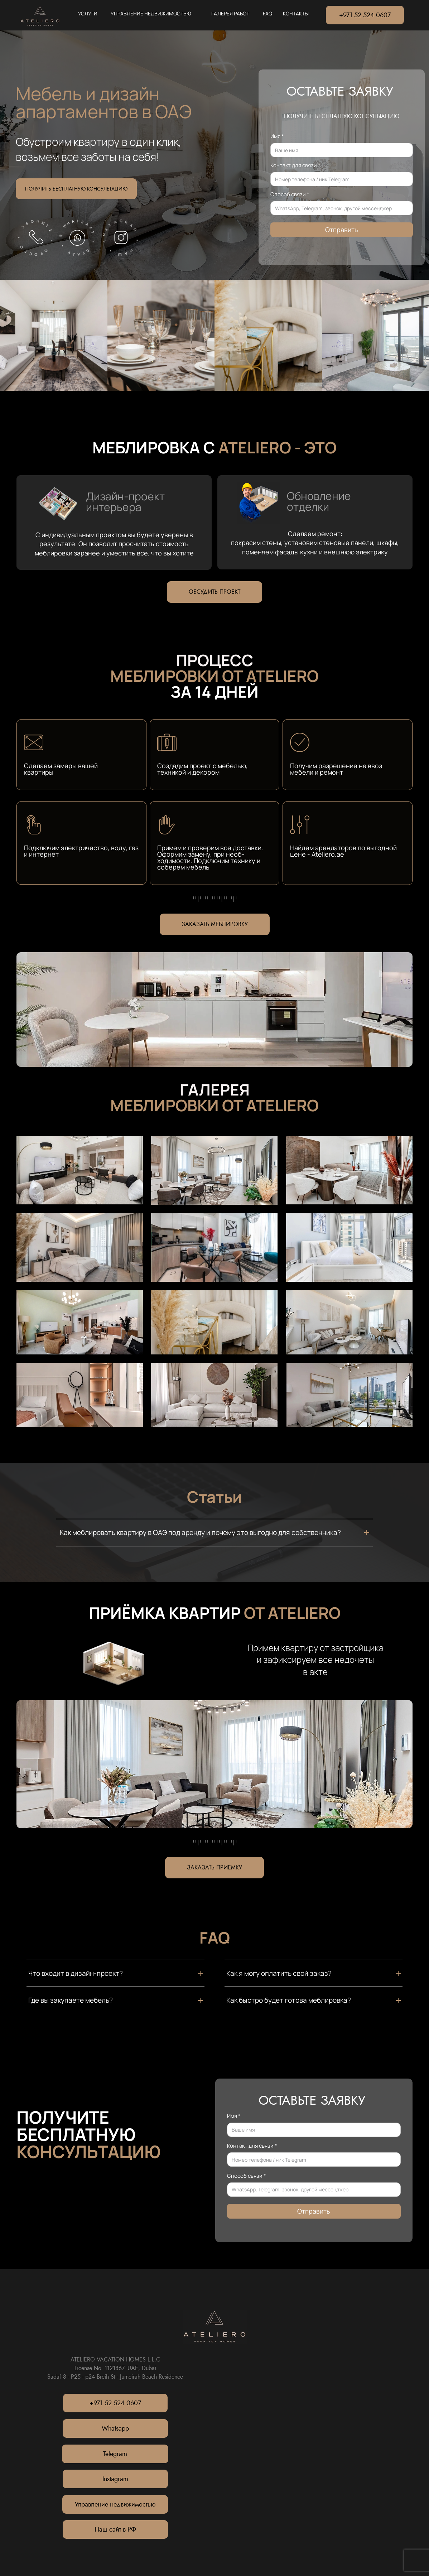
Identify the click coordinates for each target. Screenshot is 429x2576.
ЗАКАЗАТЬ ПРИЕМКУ (214, 1867)
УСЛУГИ (87, 13)
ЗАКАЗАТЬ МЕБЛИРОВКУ (215, 924)
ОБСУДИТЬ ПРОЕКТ (214, 592)
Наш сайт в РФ (115, 2529)
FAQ (267, 13)
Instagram (115, 2479)
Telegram (115, 2454)
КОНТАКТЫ (296, 13)
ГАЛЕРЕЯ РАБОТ (230, 13)
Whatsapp (115, 2428)
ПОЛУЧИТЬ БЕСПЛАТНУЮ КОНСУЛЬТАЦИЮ (76, 188)
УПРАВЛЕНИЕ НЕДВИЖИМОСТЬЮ (151, 13)
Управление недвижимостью (115, 2504)
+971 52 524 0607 (365, 15)
